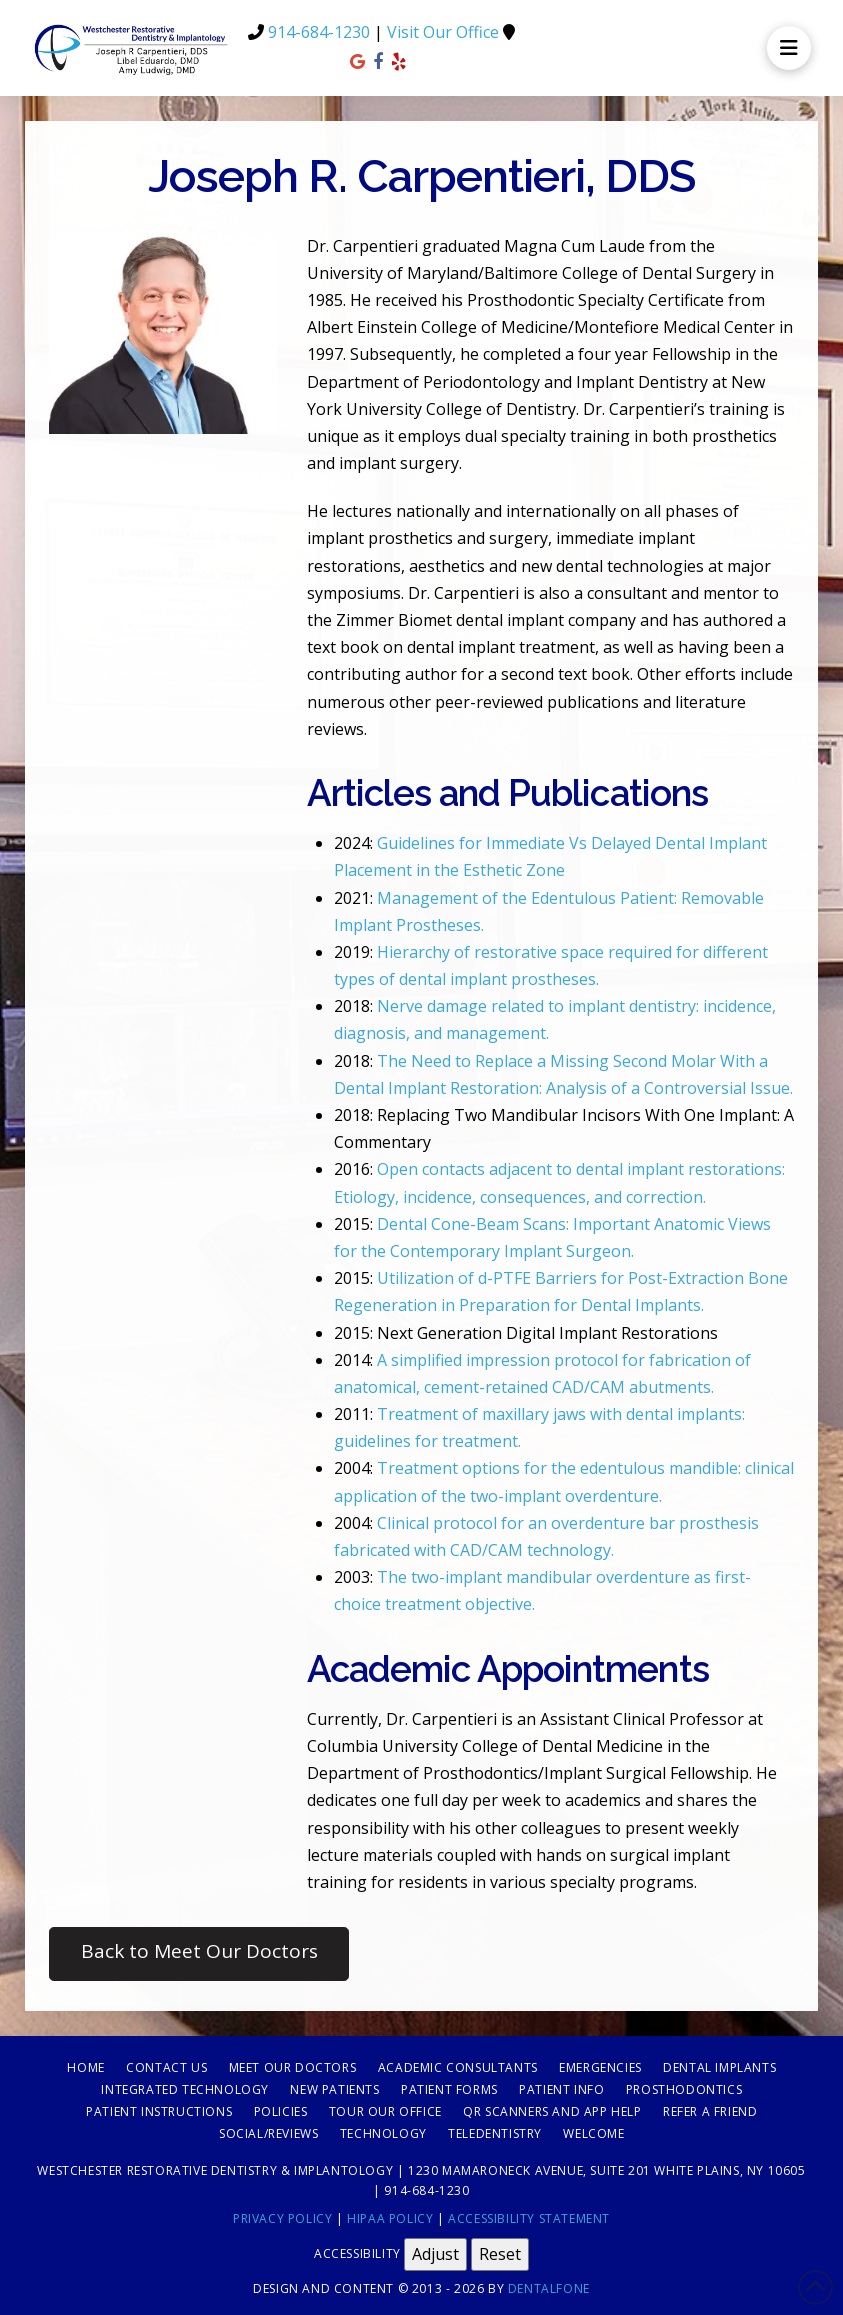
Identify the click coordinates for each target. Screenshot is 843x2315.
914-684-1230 (319, 32)
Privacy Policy (282, 2218)
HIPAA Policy (390, 2218)
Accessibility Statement (529, 2218)
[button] (789, 48)
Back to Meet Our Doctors (199, 1951)
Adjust (435, 2254)
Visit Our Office (443, 32)
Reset (500, 2254)
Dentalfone (549, 2288)
